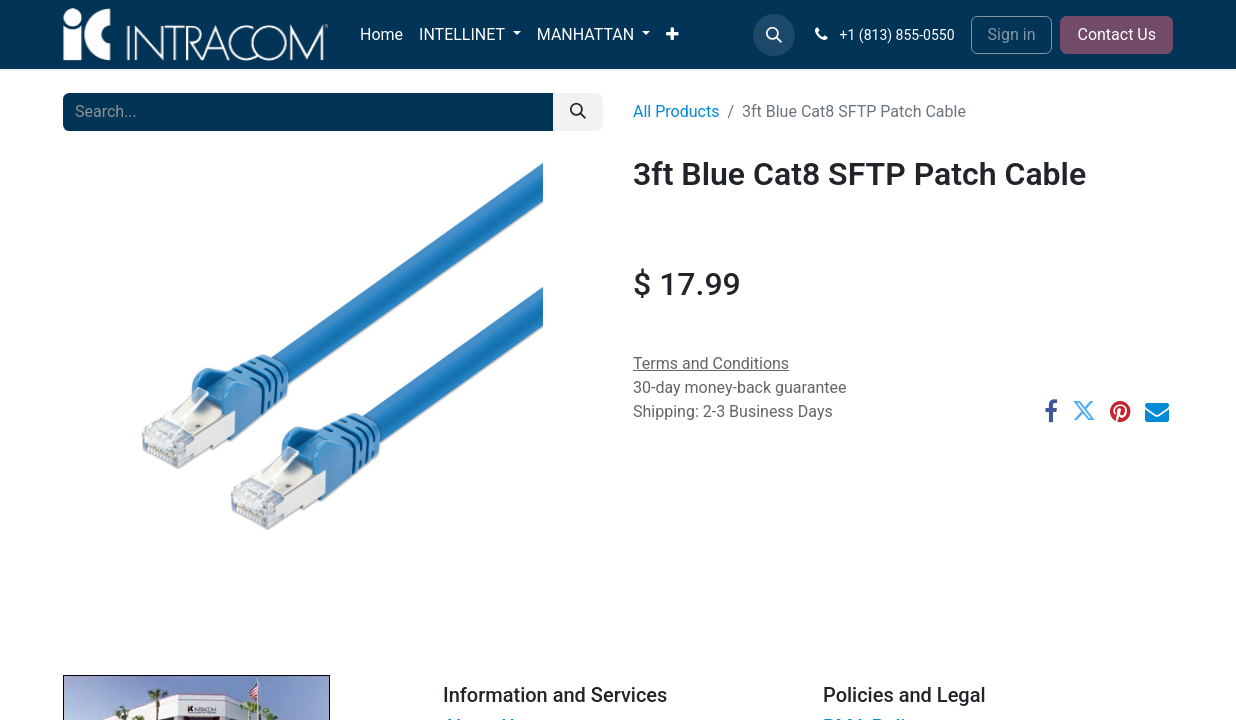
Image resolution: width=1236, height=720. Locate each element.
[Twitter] (1084, 411)
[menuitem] (381, 35)
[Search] (578, 112)
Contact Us (1116, 34)
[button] (774, 35)
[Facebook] (1051, 411)
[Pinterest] (1120, 411)
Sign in (1012, 34)
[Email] (1157, 411)
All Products (676, 111)
